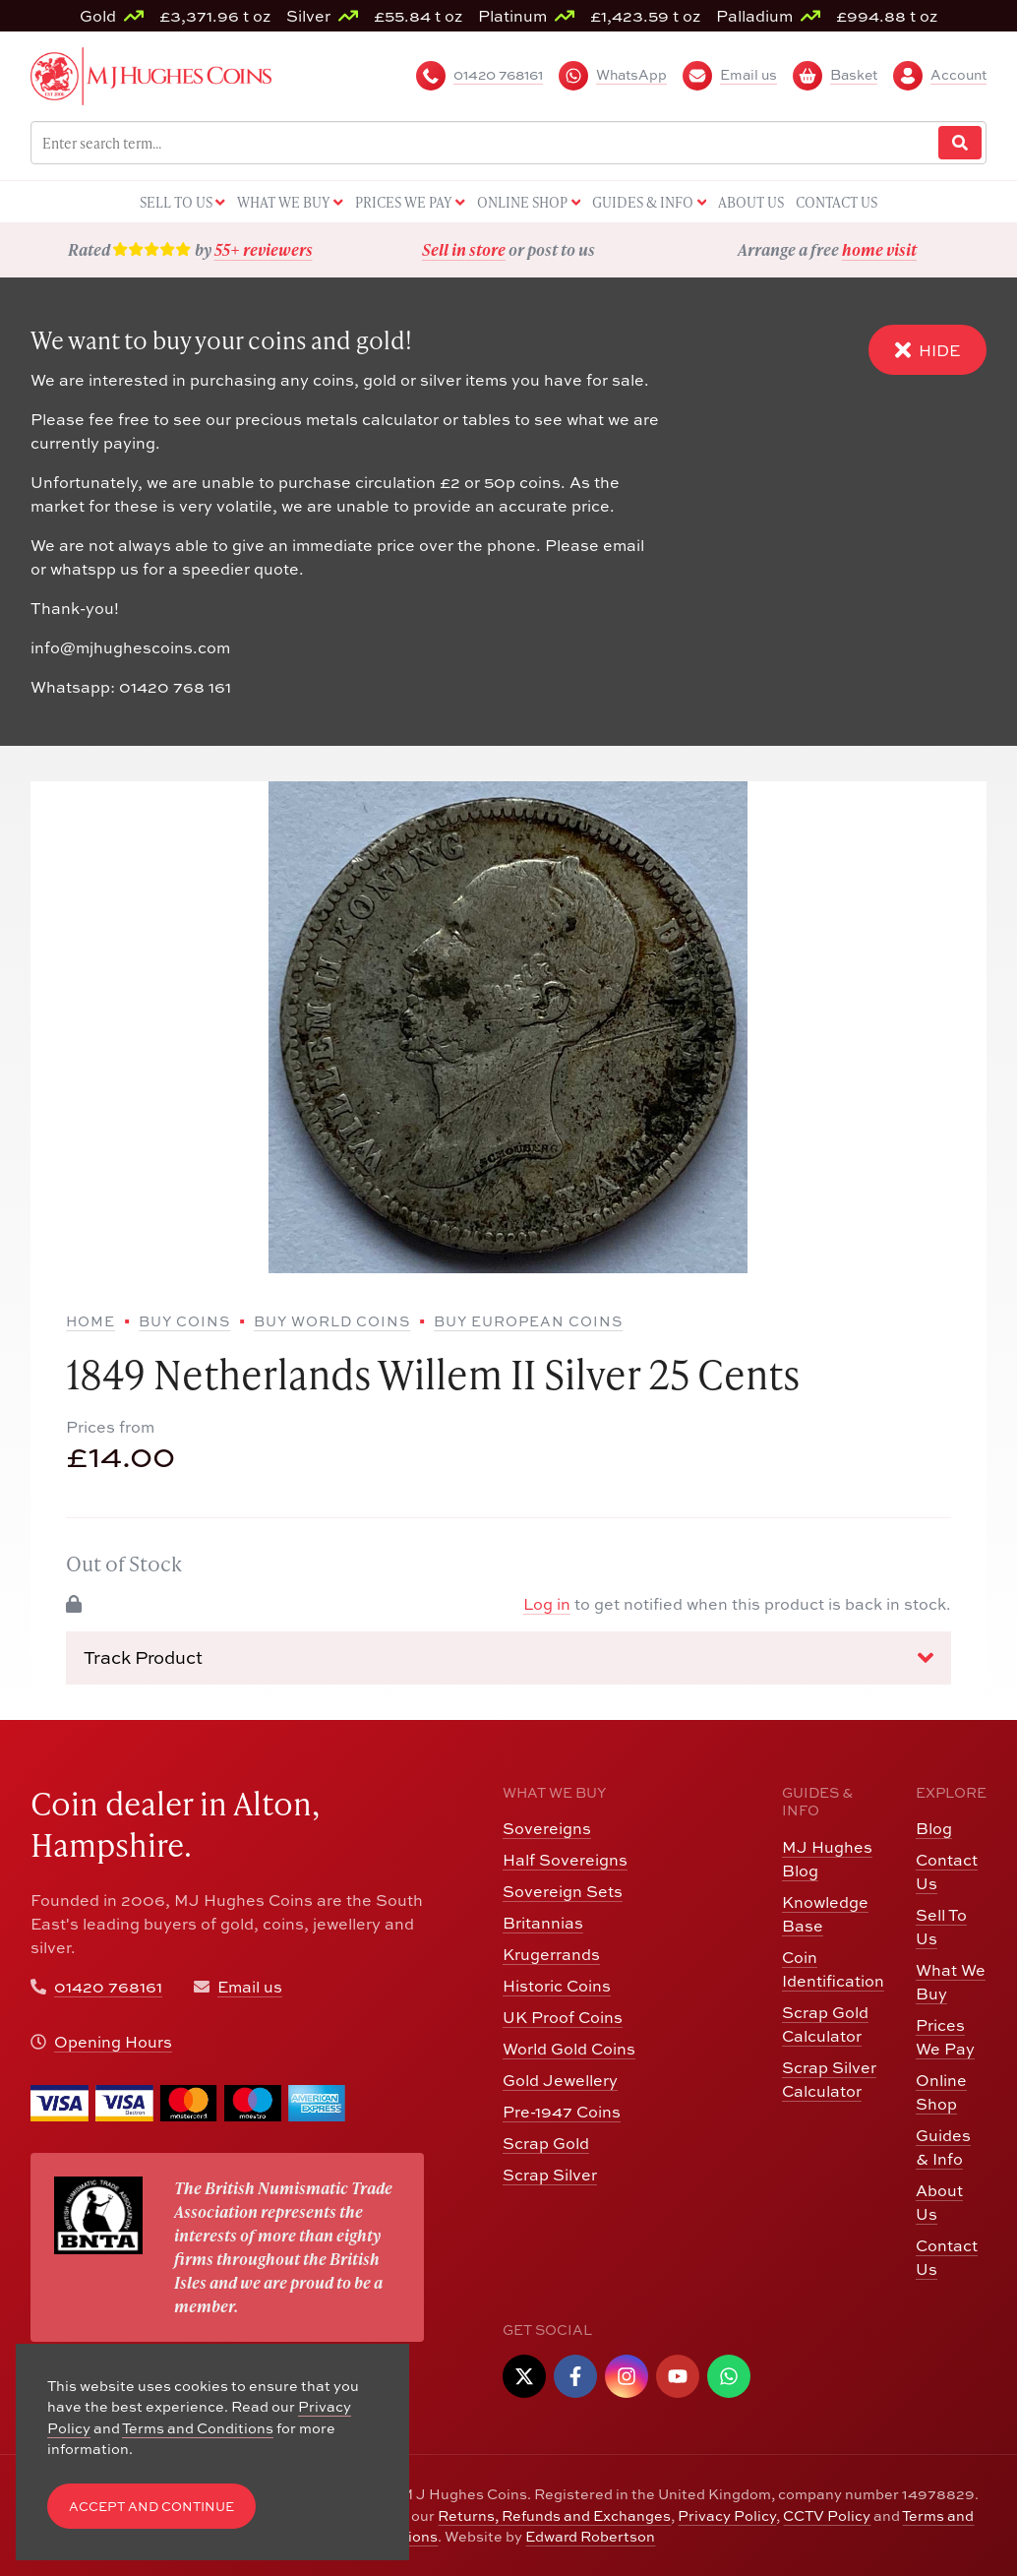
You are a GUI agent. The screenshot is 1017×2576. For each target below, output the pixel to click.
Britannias (543, 1922)
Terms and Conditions (197, 2427)
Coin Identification (833, 1968)
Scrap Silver (550, 2174)
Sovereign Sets (563, 1890)
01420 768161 (108, 1986)
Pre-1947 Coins (562, 2111)
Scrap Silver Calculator (829, 2078)
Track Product (508, 1657)
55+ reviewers (263, 249)
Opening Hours (113, 2041)
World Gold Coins (569, 2048)
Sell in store (464, 249)
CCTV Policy (826, 2515)
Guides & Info (943, 2146)
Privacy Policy (727, 2515)
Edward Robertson (590, 2535)
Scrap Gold (546, 2142)
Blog (934, 1827)
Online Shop (941, 2091)
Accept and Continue (151, 2506)
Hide (927, 350)
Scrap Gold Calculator (825, 2023)
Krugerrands (551, 1953)
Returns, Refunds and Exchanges (554, 2515)
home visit (879, 249)
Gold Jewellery (560, 2079)
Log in (546, 1603)
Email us (249, 1986)
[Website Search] (960, 143)
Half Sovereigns (565, 1859)
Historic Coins (557, 1985)
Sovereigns (547, 1827)
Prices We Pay (945, 2036)
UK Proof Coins (563, 2016)
